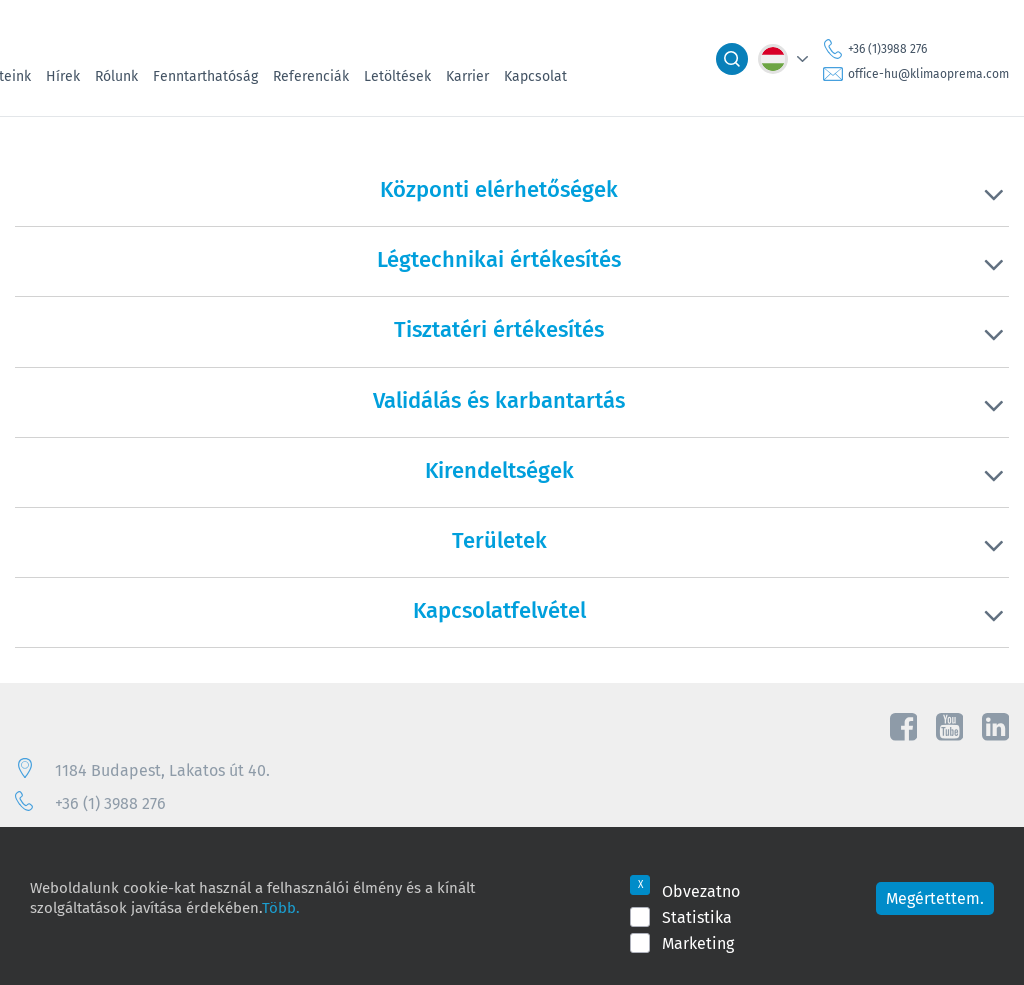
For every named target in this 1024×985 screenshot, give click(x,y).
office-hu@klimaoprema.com (928, 73)
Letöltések (397, 76)
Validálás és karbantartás (499, 400)
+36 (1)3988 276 (887, 48)
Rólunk (116, 76)
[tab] (512, 202)
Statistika (697, 917)
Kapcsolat (535, 76)
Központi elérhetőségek (499, 189)
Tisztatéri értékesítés (499, 329)
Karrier (467, 76)
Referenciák (311, 76)
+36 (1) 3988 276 (110, 803)
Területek (499, 540)
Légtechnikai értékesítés (499, 259)
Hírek (63, 76)
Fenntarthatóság (205, 76)
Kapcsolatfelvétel (499, 610)
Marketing (698, 943)
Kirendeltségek (499, 470)
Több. (281, 907)
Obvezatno (701, 891)
